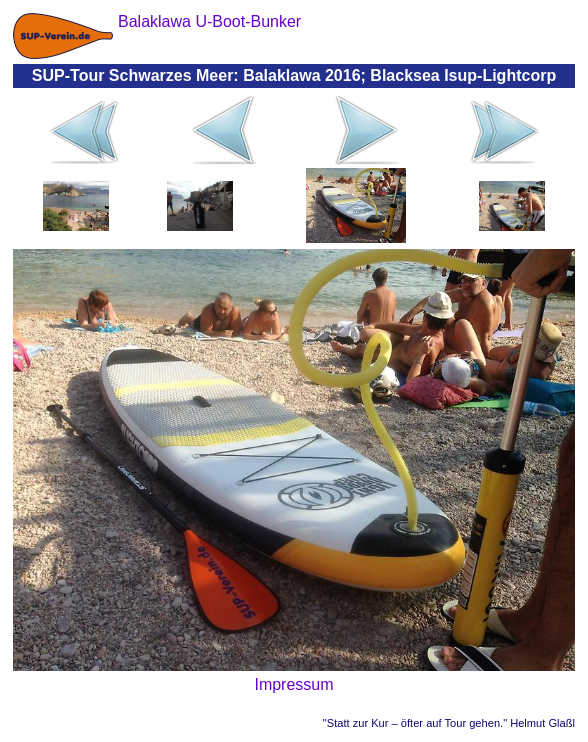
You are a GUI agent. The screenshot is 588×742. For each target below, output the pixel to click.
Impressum (293, 684)
